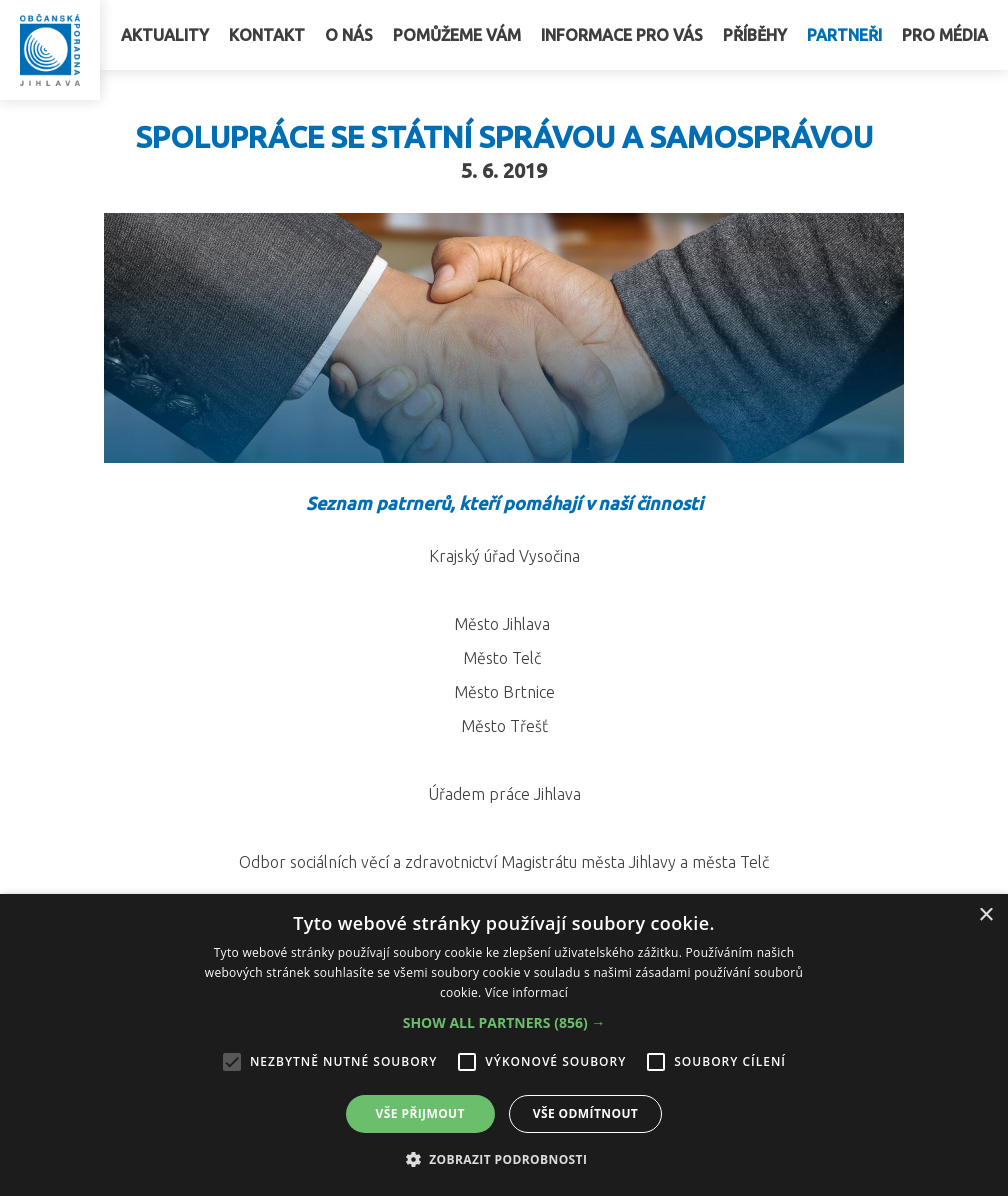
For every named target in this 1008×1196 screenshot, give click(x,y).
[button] (504, 1023)
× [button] (985, 915)
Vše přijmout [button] (420, 1113)
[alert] (504, 1045)
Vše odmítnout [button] (585, 1113)
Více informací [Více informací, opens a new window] (526, 992)
